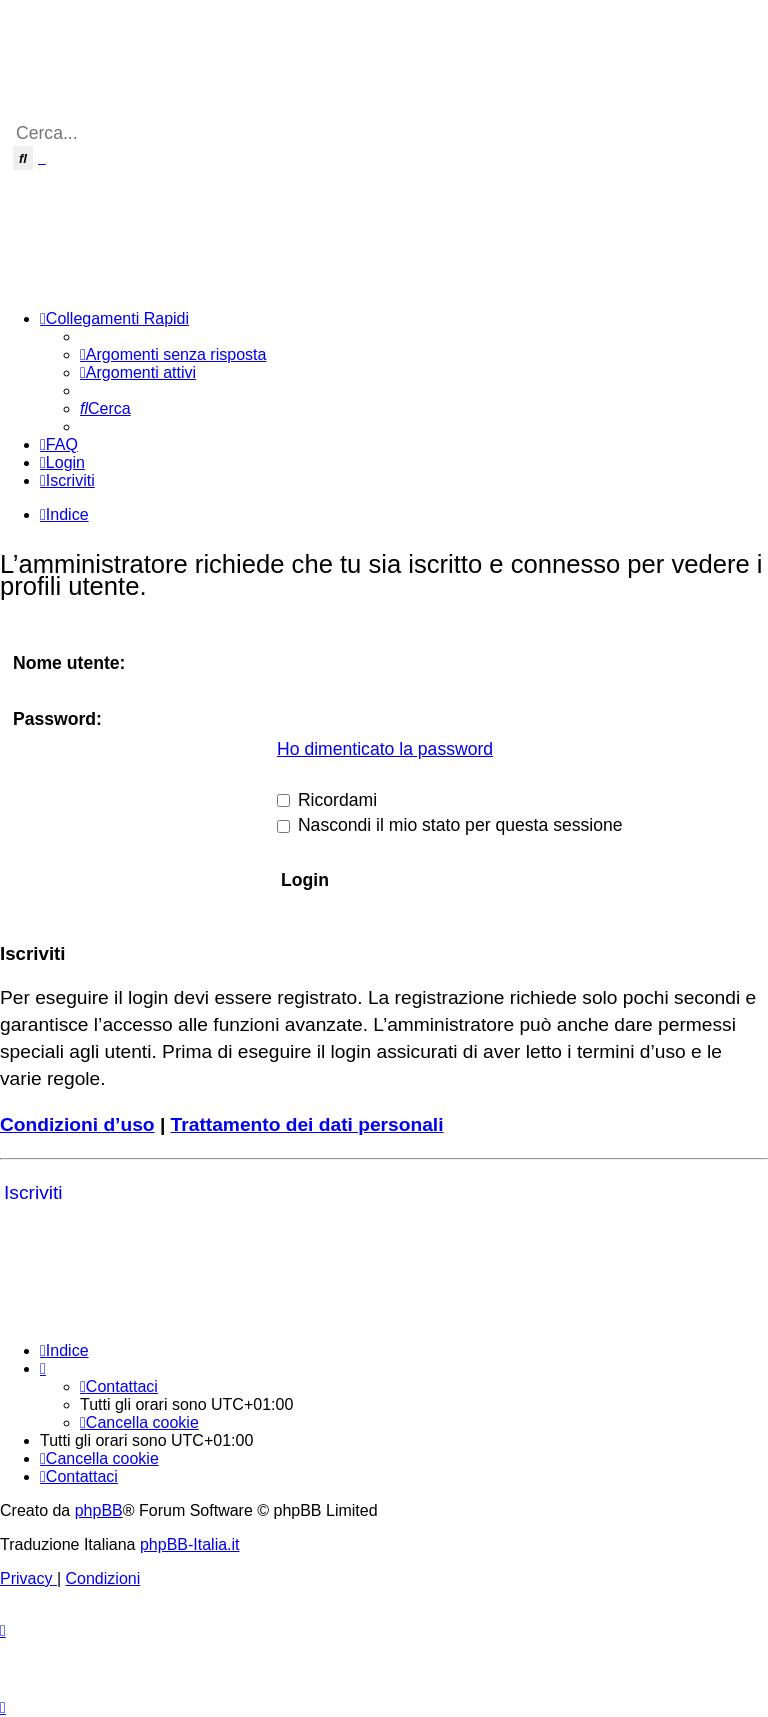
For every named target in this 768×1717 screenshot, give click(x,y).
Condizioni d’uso (77, 1124)
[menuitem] (173, 354)
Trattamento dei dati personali (307, 1124)
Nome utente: (69, 663)
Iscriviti (33, 1192)
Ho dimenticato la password (385, 749)
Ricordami (327, 800)
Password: (57, 719)
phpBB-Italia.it (190, 1544)
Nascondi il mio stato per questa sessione (450, 825)
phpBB (99, 1510)
